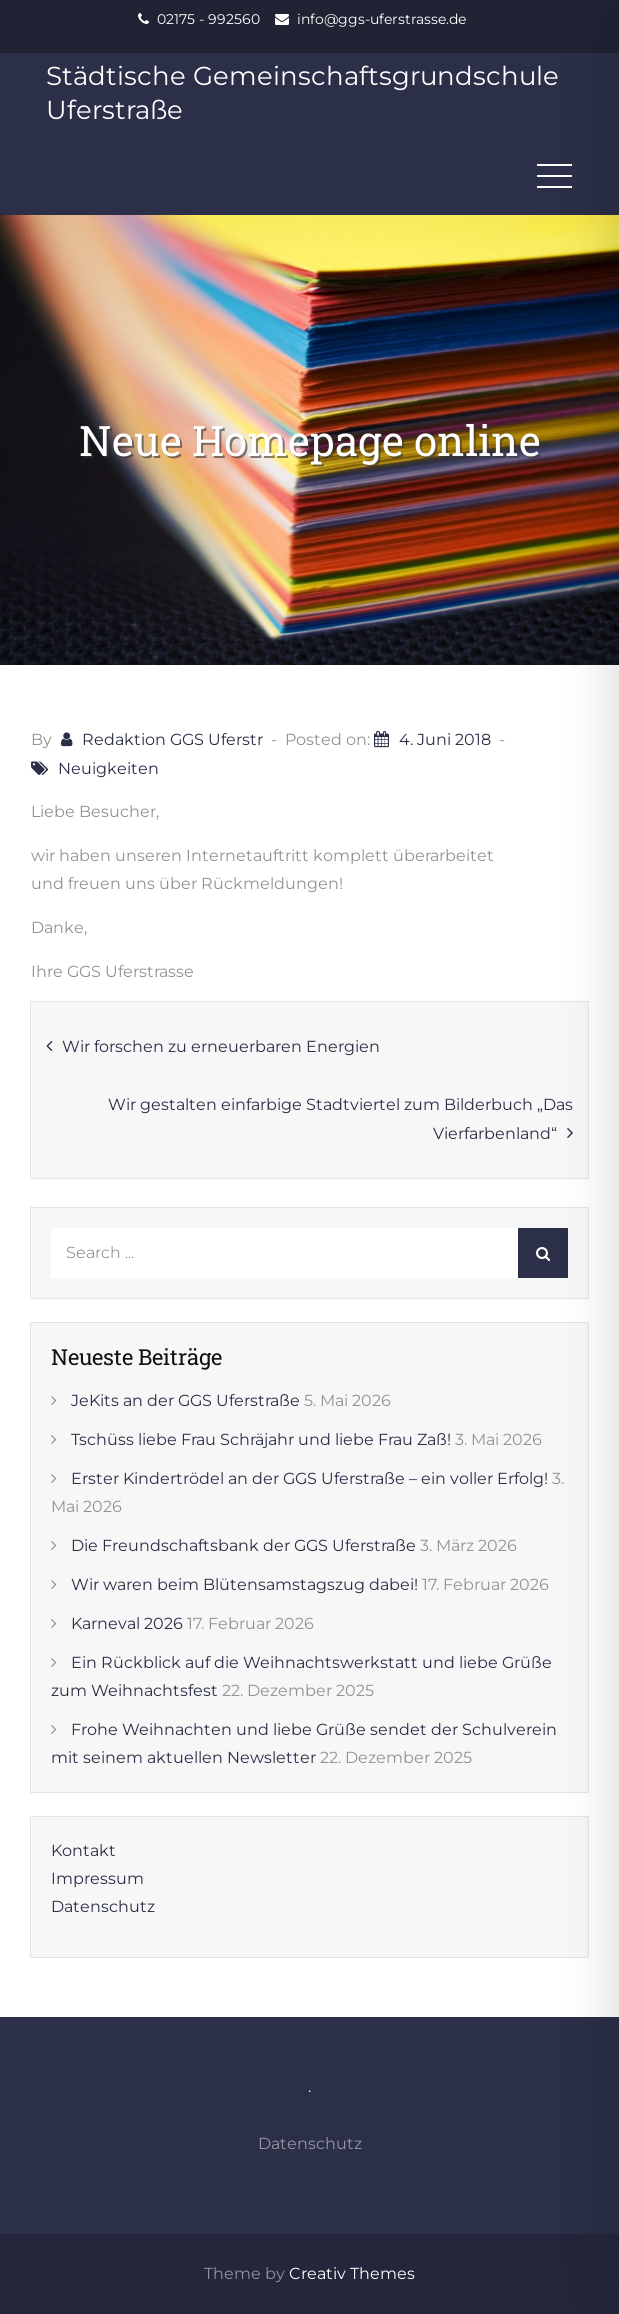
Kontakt (83, 1850)
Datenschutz (103, 1906)
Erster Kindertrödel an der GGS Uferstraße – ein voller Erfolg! (309, 1478)
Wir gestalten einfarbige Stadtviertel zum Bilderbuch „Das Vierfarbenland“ (340, 1119)
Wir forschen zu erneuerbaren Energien (221, 1046)
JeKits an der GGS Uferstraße (185, 1400)
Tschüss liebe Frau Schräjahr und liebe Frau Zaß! (261, 1439)
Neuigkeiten (108, 768)
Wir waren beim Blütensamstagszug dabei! (244, 1584)
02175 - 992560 (208, 19)
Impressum (97, 1878)
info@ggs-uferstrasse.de (381, 19)
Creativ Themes (352, 2273)
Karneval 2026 (127, 1623)
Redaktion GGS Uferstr (172, 739)
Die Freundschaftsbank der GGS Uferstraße (243, 1545)
